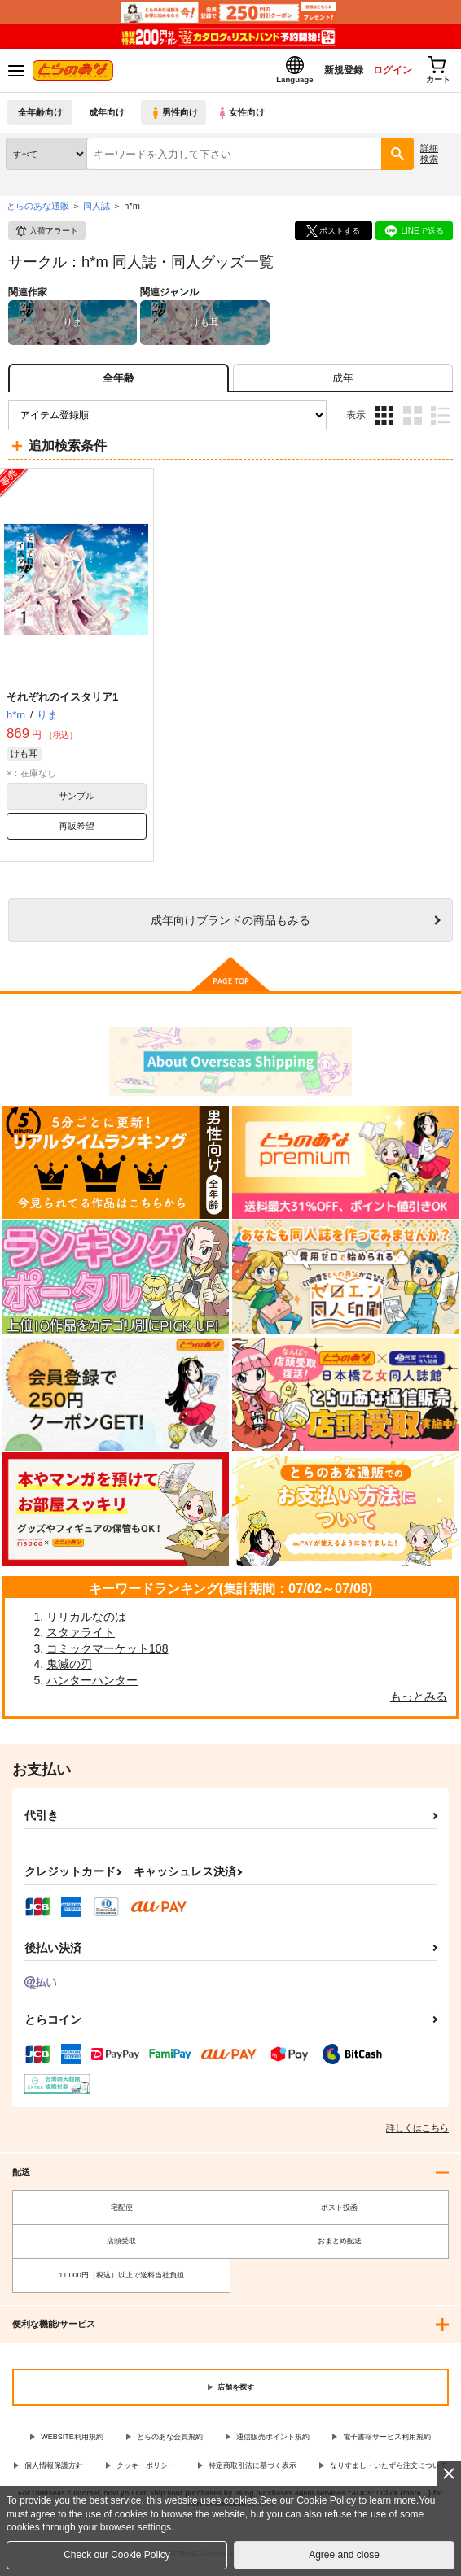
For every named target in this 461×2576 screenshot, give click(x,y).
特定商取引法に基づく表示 (252, 2470)
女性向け (244, 117)
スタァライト (80, 1637)
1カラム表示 (440, 420)
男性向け (175, 117)
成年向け (107, 117)
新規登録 (325, 72)
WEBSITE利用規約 (72, 2442)
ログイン (380, 72)
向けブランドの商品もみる (230, 925)
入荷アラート (46, 235)
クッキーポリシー (145, 2470)
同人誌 (96, 211)
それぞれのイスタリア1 (62, 702)
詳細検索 (429, 158)
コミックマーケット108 (107, 1653)
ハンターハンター (92, 1685)
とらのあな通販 (38, 211)
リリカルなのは (86, 1621)
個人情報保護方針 (53, 2470)
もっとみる (418, 1701)
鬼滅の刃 (69, 1668)
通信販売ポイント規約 (273, 2442)
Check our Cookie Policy (117, 2555)
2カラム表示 (412, 420)
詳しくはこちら (417, 2132)
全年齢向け (40, 117)
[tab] (343, 383)
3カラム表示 (384, 420)
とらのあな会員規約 (170, 2442)
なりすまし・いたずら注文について (388, 2470)
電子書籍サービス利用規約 (387, 2442)
